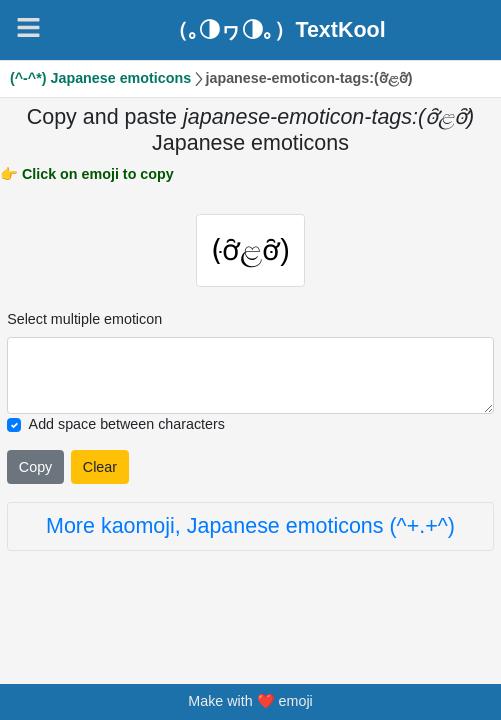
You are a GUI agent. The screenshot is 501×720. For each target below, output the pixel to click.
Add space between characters (127, 424)
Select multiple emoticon (84, 319)
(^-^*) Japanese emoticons (100, 78)
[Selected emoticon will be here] (250, 375)
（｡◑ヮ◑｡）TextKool (276, 30)
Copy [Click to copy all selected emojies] (35, 467)
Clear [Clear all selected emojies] (100, 467)
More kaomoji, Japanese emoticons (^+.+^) (250, 526)
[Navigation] (28, 27)
